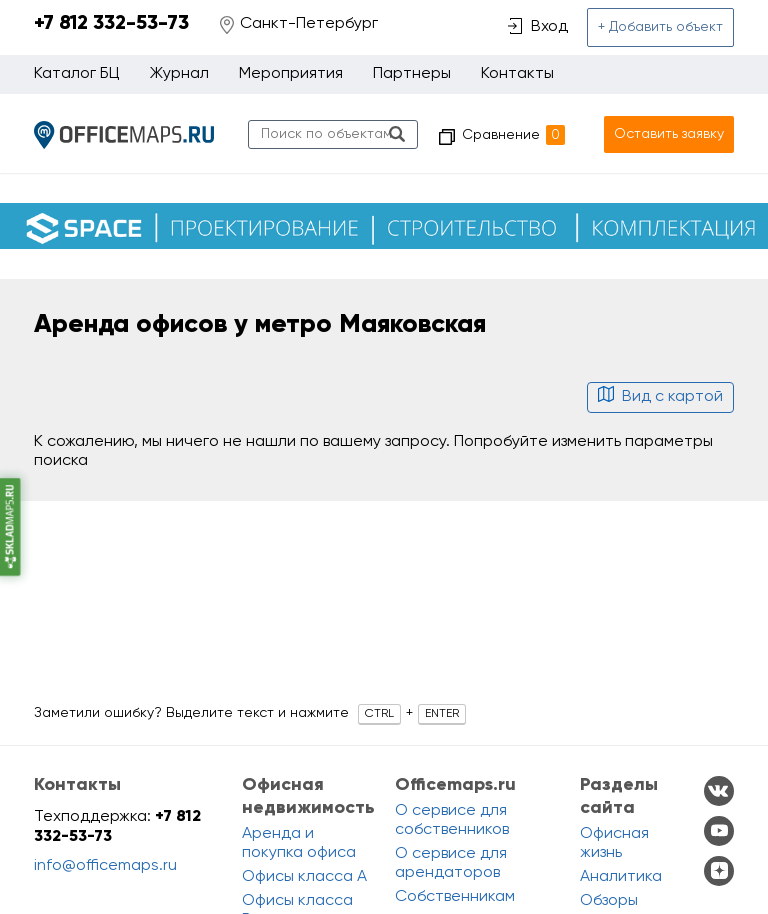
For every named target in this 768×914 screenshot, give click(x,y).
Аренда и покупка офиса (299, 843)
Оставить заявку (669, 134)
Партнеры (412, 74)
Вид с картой (660, 397)
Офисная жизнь (614, 843)
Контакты (517, 74)
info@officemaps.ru (105, 866)
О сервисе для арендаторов (451, 863)
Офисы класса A (304, 877)
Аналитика (621, 877)
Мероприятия (291, 74)
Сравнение (513, 135)
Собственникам (455, 897)
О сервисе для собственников (452, 820)
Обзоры (609, 901)
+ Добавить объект (660, 27)
